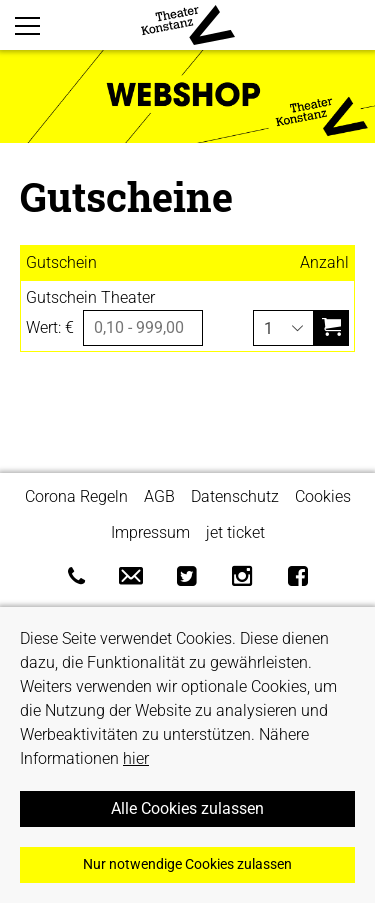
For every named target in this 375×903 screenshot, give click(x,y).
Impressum (150, 532)
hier (136, 758)
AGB (159, 496)
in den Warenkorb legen (331, 318)
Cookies (323, 496)
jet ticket (235, 532)
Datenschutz (235, 496)
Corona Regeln (76, 496)
